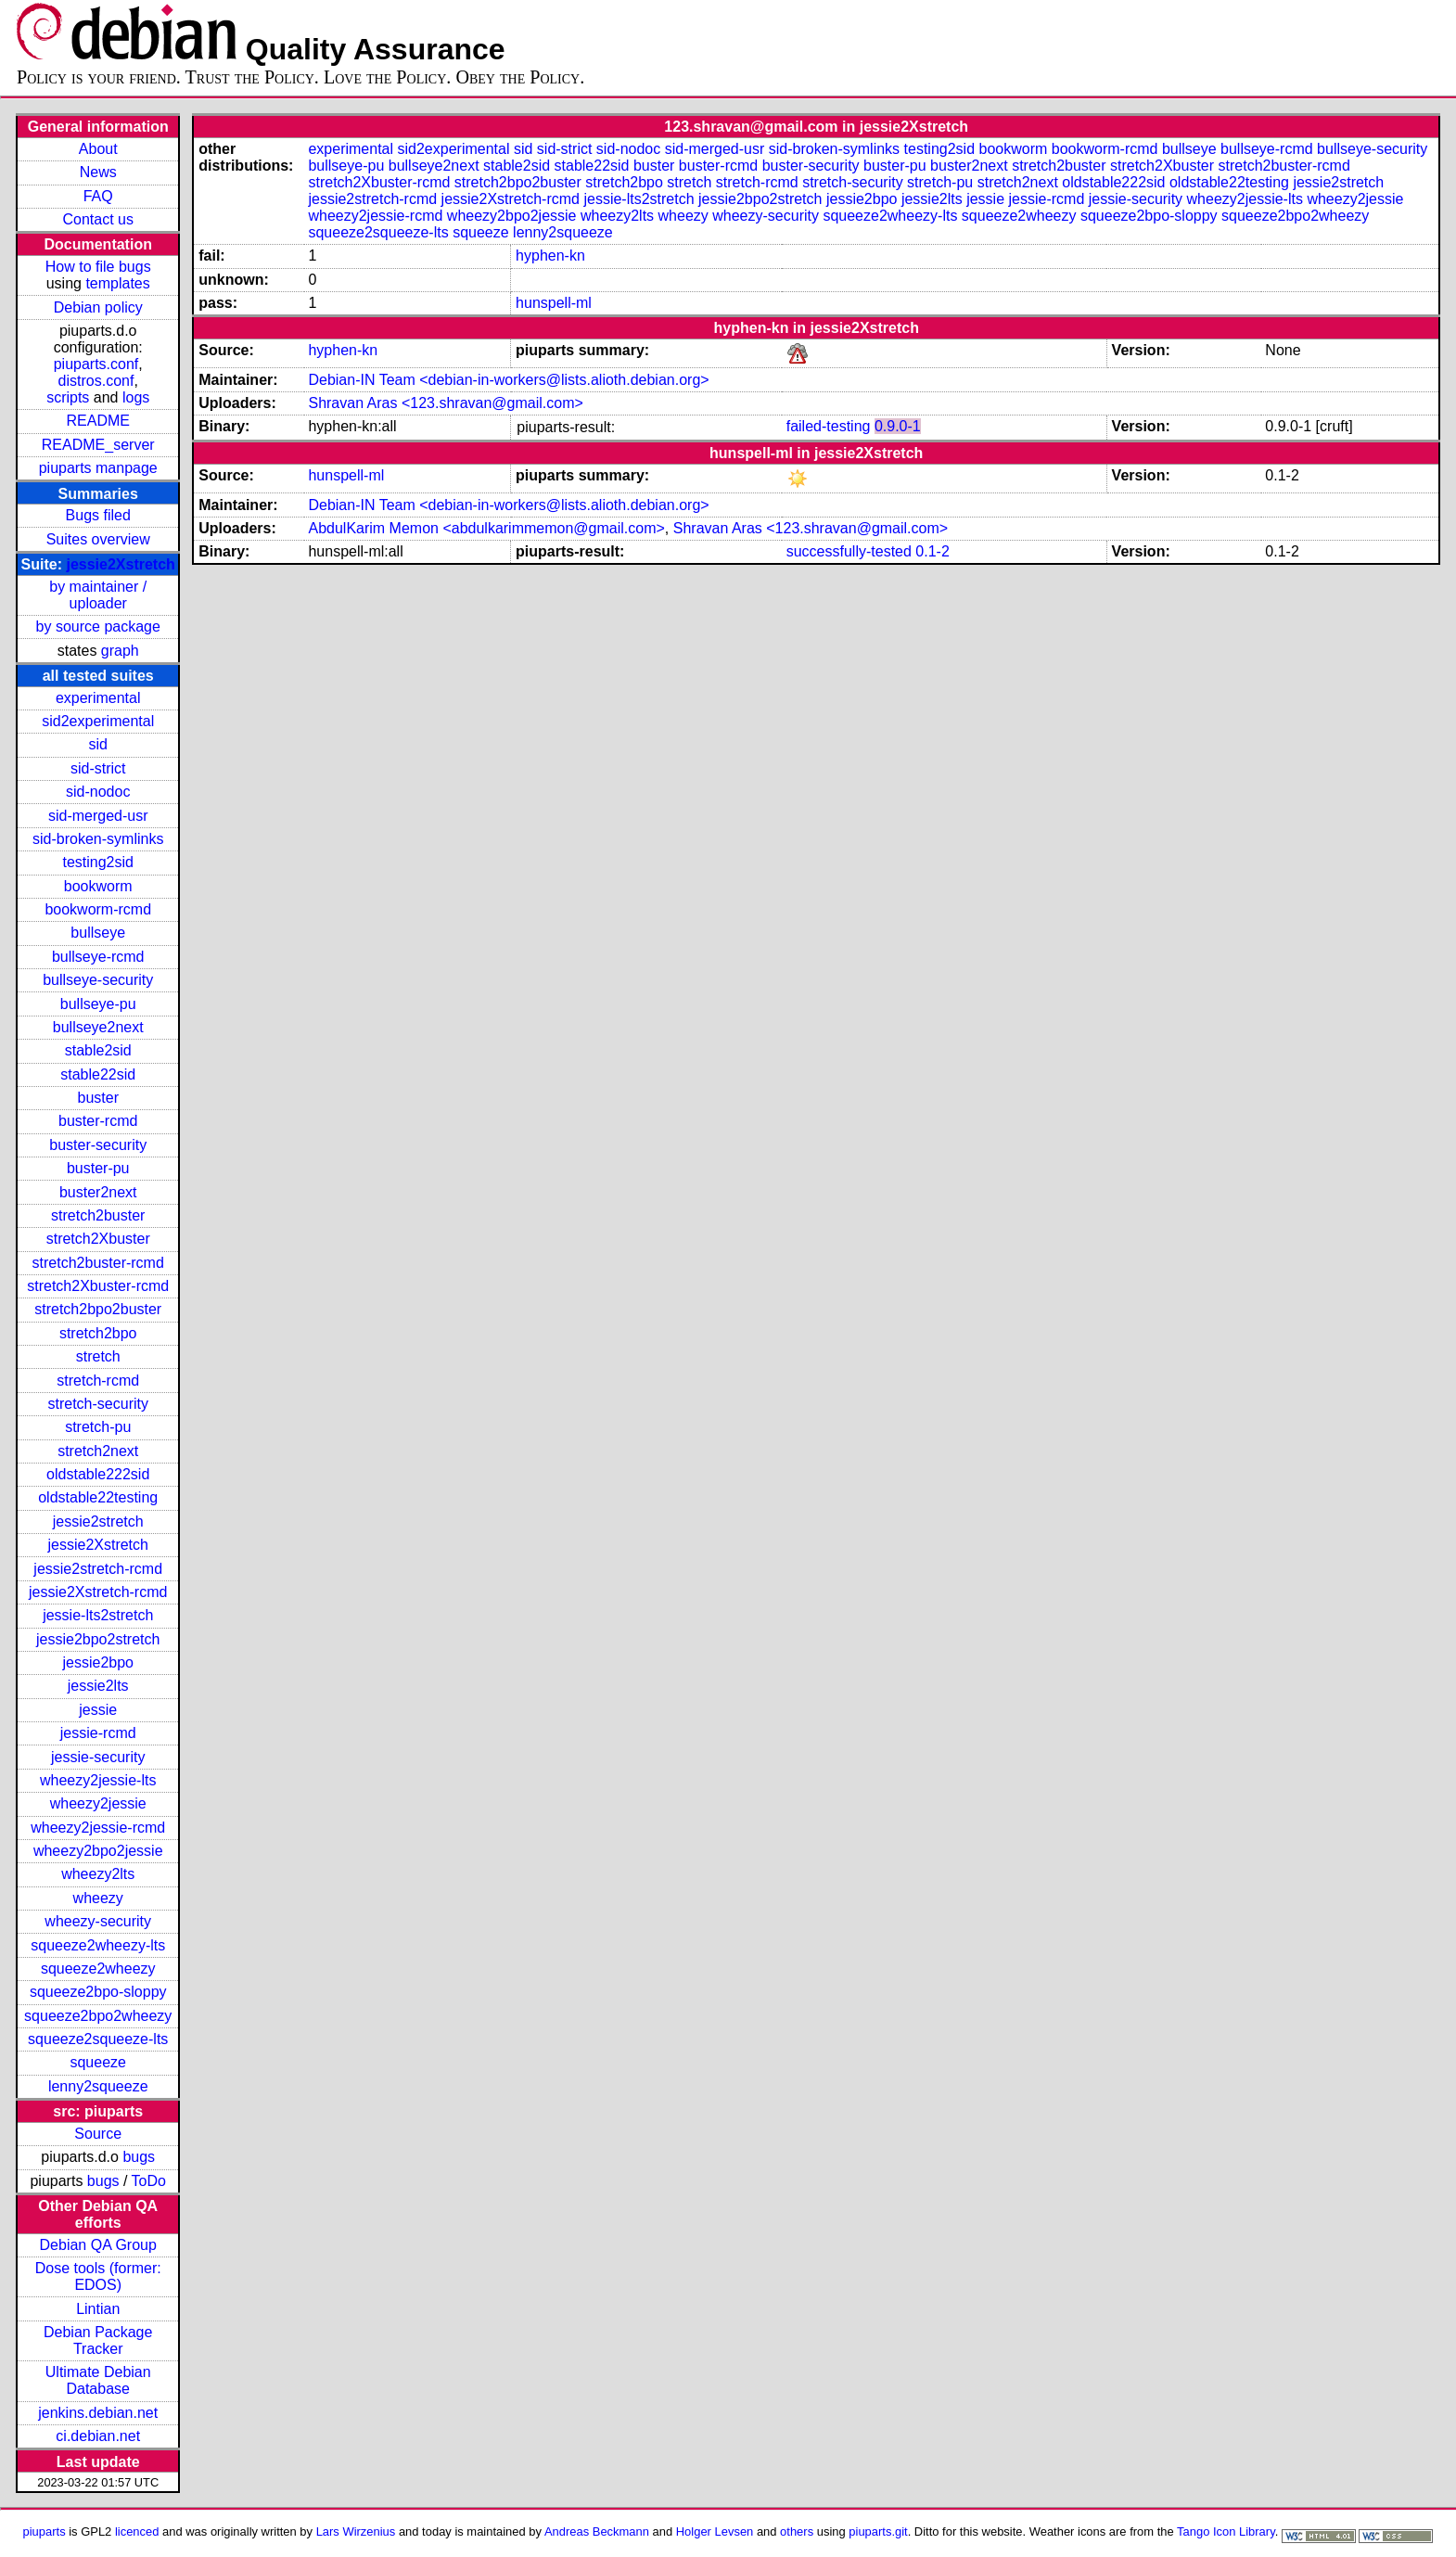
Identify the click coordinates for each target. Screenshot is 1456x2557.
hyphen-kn (550, 255)
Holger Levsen (715, 2531)
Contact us (97, 219)
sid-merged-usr (98, 816)
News (98, 172)
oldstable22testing (98, 1497)
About (98, 149)
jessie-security (98, 1757)
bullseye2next (98, 1027)
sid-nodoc (98, 791)
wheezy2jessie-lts (98, 1780)
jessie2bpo (98, 1662)
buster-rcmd (97, 1121)
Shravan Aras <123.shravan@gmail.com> (445, 403)
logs (135, 397)
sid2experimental (98, 721)
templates (117, 283)
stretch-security (97, 1404)
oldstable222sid (97, 1474)
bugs (138, 2157)
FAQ (98, 196)
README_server (98, 445)
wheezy (98, 1898)
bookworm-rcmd (98, 909)
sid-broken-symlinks (97, 839)
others (796, 2531)
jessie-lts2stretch (98, 1615)
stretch (98, 1356)
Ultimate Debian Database (98, 2380)
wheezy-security (98, 1921)
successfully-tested (849, 551)
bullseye (97, 932)
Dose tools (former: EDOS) (98, 2276)
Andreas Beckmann (596, 2531)
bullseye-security (98, 980)
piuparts (44, 2531)
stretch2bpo (98, 1333)
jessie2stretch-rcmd (97, 1569)
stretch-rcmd (98, 1380)
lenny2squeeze (98, 2086)
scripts (67, 397)
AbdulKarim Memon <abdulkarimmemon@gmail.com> (486, 528)
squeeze (98, 2062)
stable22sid (97, 1074)
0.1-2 (932, 551)
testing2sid (98, 862)
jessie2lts (98, 1686)
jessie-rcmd (98, 1733)
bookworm (98, 886)
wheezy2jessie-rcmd (98, 1827)
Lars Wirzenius (356, 2531)
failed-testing (828, 426)
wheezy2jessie (98, 1803)
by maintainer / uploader (98, 595)
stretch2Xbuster (98, 1239)
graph (120, 650)
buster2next (98, 1192)
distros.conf (96, 381)
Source (97, 2133)
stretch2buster (98, 1215)
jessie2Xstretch (120, 564)
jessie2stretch (98, 1521)
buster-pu (98, 1168)
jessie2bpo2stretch (98, 1639)
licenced (137, 2531)
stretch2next (97, 1451)
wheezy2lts (97, 1874)
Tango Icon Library (1226, 2531)
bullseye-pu (98, 1004)
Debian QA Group (98, 2245)
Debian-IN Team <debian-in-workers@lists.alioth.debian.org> (508, 380)
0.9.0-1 (898, 426)
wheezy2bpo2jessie (98, 1851)
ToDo (149, 2181)
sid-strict (98, 768)
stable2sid (98, 1050)
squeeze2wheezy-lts (98, 1945)
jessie (98, 1710)
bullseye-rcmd (98, 957)
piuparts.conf (96, 364)
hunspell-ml (554, 303)
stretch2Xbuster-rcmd (98, 1286)
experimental (98, 698)
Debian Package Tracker (98, 2340)
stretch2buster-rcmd (98, 1263)
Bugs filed (98, 515)
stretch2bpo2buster (97, 1309)
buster (97, 1098)
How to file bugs (98, 267)
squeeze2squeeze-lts (98, 2039)
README (97, 420)
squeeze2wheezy (98, 1968)
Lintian (98, 2309)
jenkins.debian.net (98, 2413)
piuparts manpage (98, 468)
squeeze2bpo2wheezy (98, 2016)
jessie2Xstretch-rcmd (98, 1592)
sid (97, 744)
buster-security (98, 1145)
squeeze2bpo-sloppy (98, 1992)
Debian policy (98, 307)
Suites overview (98, 539)
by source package (98, 626)
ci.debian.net (98, 2436)
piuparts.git (878, 2531)
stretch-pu (98, 1427)
